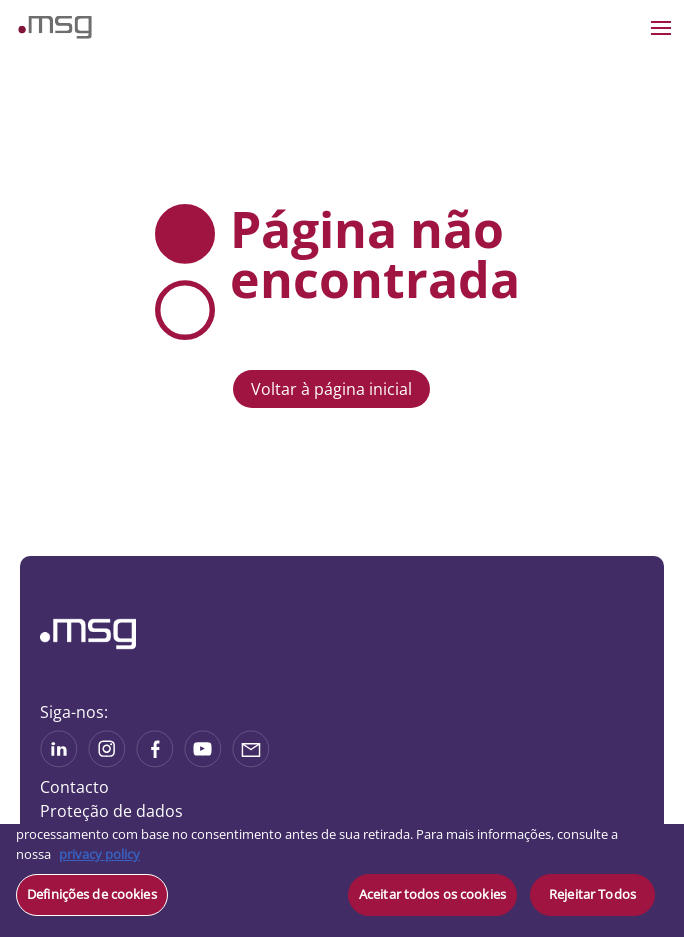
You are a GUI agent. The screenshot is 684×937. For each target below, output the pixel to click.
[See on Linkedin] (155, 761)
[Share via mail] (251, 761)
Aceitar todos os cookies (432, 894)
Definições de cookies (92, 894)
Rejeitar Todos (592, 894)
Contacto (74, 787)
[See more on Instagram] (107, 761)
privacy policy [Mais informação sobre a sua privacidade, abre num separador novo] (99, 854)
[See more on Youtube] (203, 761)
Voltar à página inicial (331, 389)
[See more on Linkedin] (59, 761)
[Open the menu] (661, 28)
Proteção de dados (111, 811)
